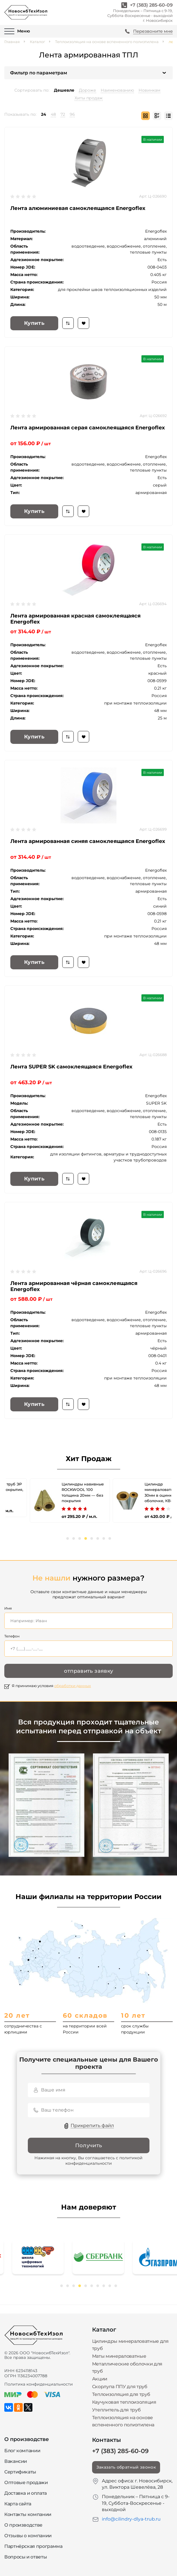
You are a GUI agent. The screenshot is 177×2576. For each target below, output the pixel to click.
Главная (12, 41)
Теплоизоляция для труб (121, 2394)
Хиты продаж (89, 98)
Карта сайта (17, 2503)
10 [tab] (115, 2285)
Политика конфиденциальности (38, 2384)
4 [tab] (85, 1538)
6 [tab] (97, 1538)
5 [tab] (91, 1538)
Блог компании (22, 2450)
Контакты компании (27, 2514)
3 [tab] (79, 1538)
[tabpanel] (47, 1497)
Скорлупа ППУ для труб (119, 2386)
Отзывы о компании (28, 2535)
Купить (34, 323)
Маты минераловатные (119, 2356)
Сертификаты (20, 2472)
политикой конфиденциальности (104, 2160)
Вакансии (15, 2461)
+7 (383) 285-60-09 (151, 5)
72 (63, 114)
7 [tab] (103, 1538)
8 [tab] (109, 1538)
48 (53, 114)
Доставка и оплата (25, 2493)
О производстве (23, 2525)
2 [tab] (73, 1538)
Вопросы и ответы (25, 2557)
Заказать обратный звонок (126, 2467)
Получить (88, 2145)
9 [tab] (109, 2285)
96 (72, 114)
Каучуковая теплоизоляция (124, 2402)
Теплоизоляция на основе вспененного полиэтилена (107, 41)
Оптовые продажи (26, 2482)
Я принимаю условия (51, 1686)
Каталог (37, 41)
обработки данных (72, 1685)
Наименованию (117, 90)
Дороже (87, 90)
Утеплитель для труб (116, 2410)
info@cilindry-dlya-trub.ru (131, 2519)
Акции (99, 2379)
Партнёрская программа (33, 2546)
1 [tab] (67, 1538)
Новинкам (149, 90)
